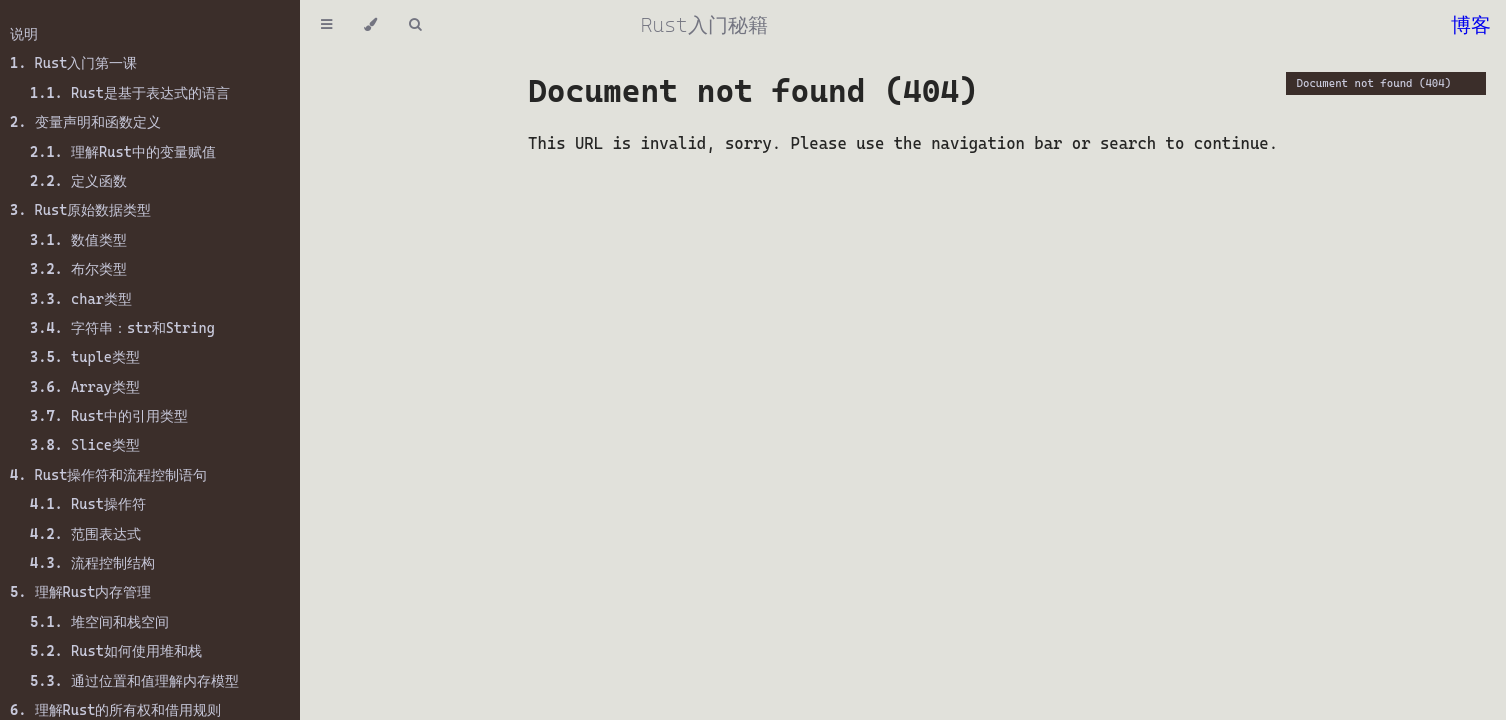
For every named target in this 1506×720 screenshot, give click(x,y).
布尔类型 (78, 269)
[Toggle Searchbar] (415, 25)
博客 (1471, 25)
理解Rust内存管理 (80, 592)
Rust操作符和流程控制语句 (108, 475)
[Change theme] (370, 25)
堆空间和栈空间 (99, 622)
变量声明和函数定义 (85, 122)
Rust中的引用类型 (109, 416)
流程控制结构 (92, 563)
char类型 (81, 299)
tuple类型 (85, 357)
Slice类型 (85, 445)
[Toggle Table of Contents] (326, 25)
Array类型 (85, 387)
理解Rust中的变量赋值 (123, 152)
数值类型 (78, 240)
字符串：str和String (122, 328)
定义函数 (78, 181)
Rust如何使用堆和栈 (116, 651)
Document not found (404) (1374, 83)
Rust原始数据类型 (80, 210)
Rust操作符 (88, 504)
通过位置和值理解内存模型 (134, 681)
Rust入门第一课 (73, 63)
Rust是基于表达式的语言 (130, 93)
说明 (24, 34)
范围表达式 (85, 534)
